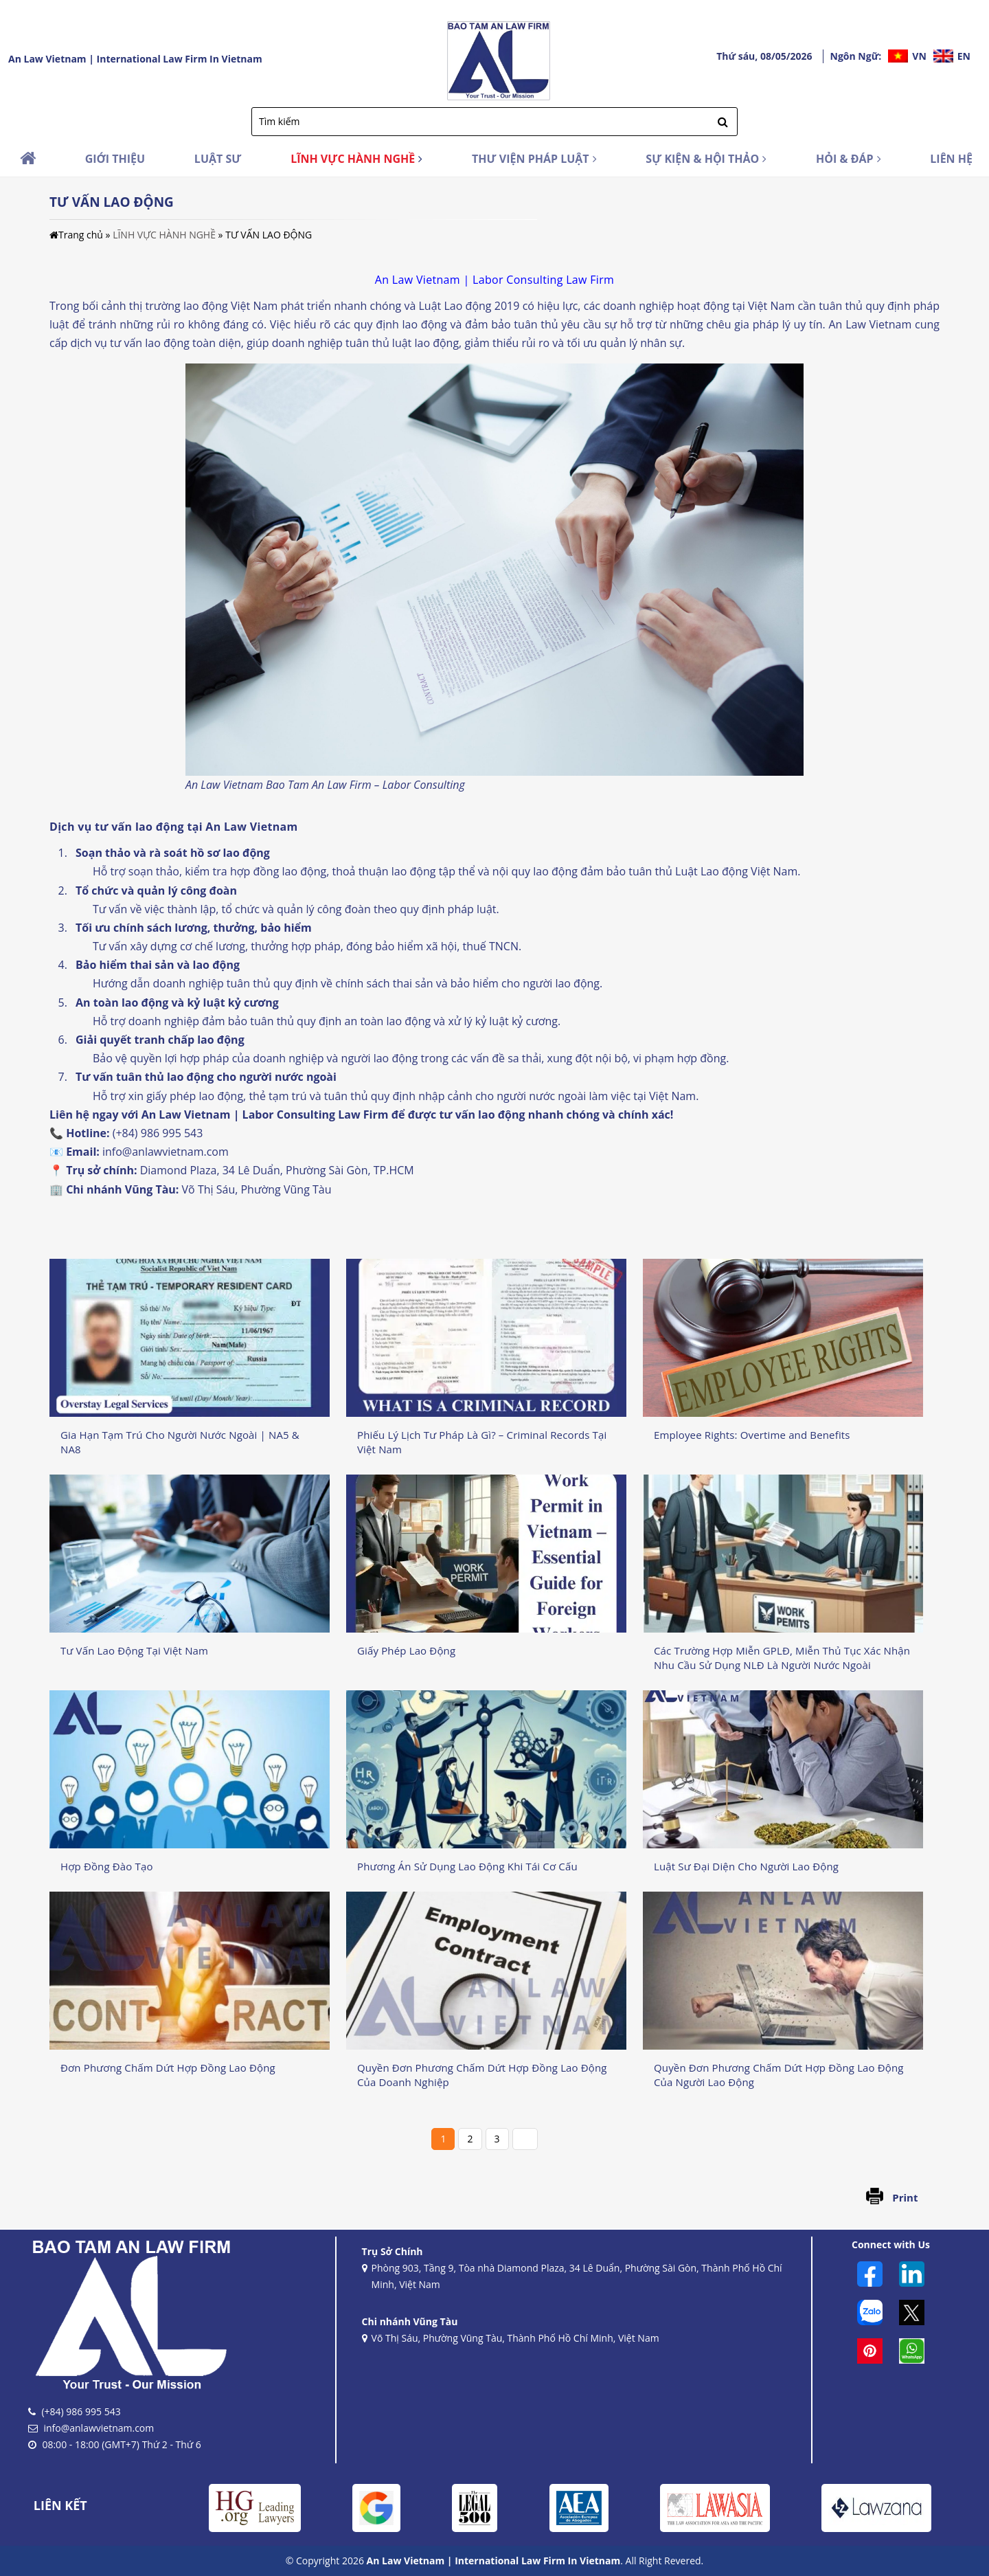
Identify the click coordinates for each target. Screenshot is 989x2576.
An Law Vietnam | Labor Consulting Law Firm (265, 1114)
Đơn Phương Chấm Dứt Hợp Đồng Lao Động (167, 2067)
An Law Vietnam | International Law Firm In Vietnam (135, 58)
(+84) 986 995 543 (158, 1133)
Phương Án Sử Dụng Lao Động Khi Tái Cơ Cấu (467, 1866)
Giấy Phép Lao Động (406, 1650)
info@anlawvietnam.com (165, 1151)
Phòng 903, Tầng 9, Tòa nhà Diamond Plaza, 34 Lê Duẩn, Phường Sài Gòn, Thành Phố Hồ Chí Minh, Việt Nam (572, 2277)
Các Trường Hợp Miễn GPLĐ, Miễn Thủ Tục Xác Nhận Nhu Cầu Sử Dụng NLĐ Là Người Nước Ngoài (782, 1658)
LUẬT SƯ (218, 158)
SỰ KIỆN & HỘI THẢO (706, 158)
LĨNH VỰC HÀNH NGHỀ (356, 158)
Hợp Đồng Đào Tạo (106, 1866)
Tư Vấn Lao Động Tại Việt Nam (134, 1650)
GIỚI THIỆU (115, 158)
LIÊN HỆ (951, 158)
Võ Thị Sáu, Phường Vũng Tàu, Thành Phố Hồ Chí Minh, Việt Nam (510, 2339)
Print (905, 2197)
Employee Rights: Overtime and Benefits (752, 1435)
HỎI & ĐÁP (848, 158)
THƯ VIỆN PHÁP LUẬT (534, 158)
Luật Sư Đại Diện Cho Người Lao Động (746, 1866)
